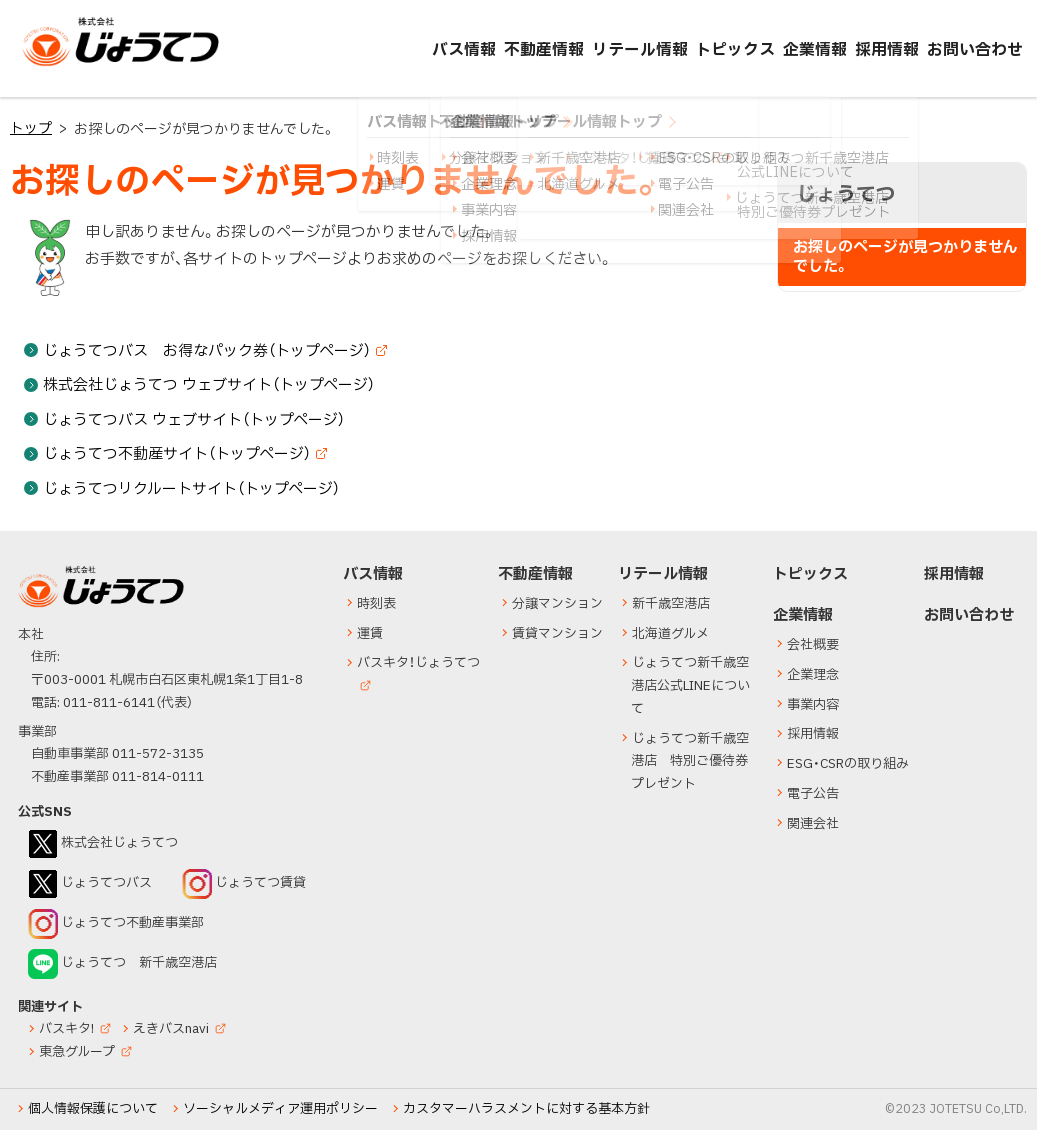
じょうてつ (62, 65)
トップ (31, 128)
